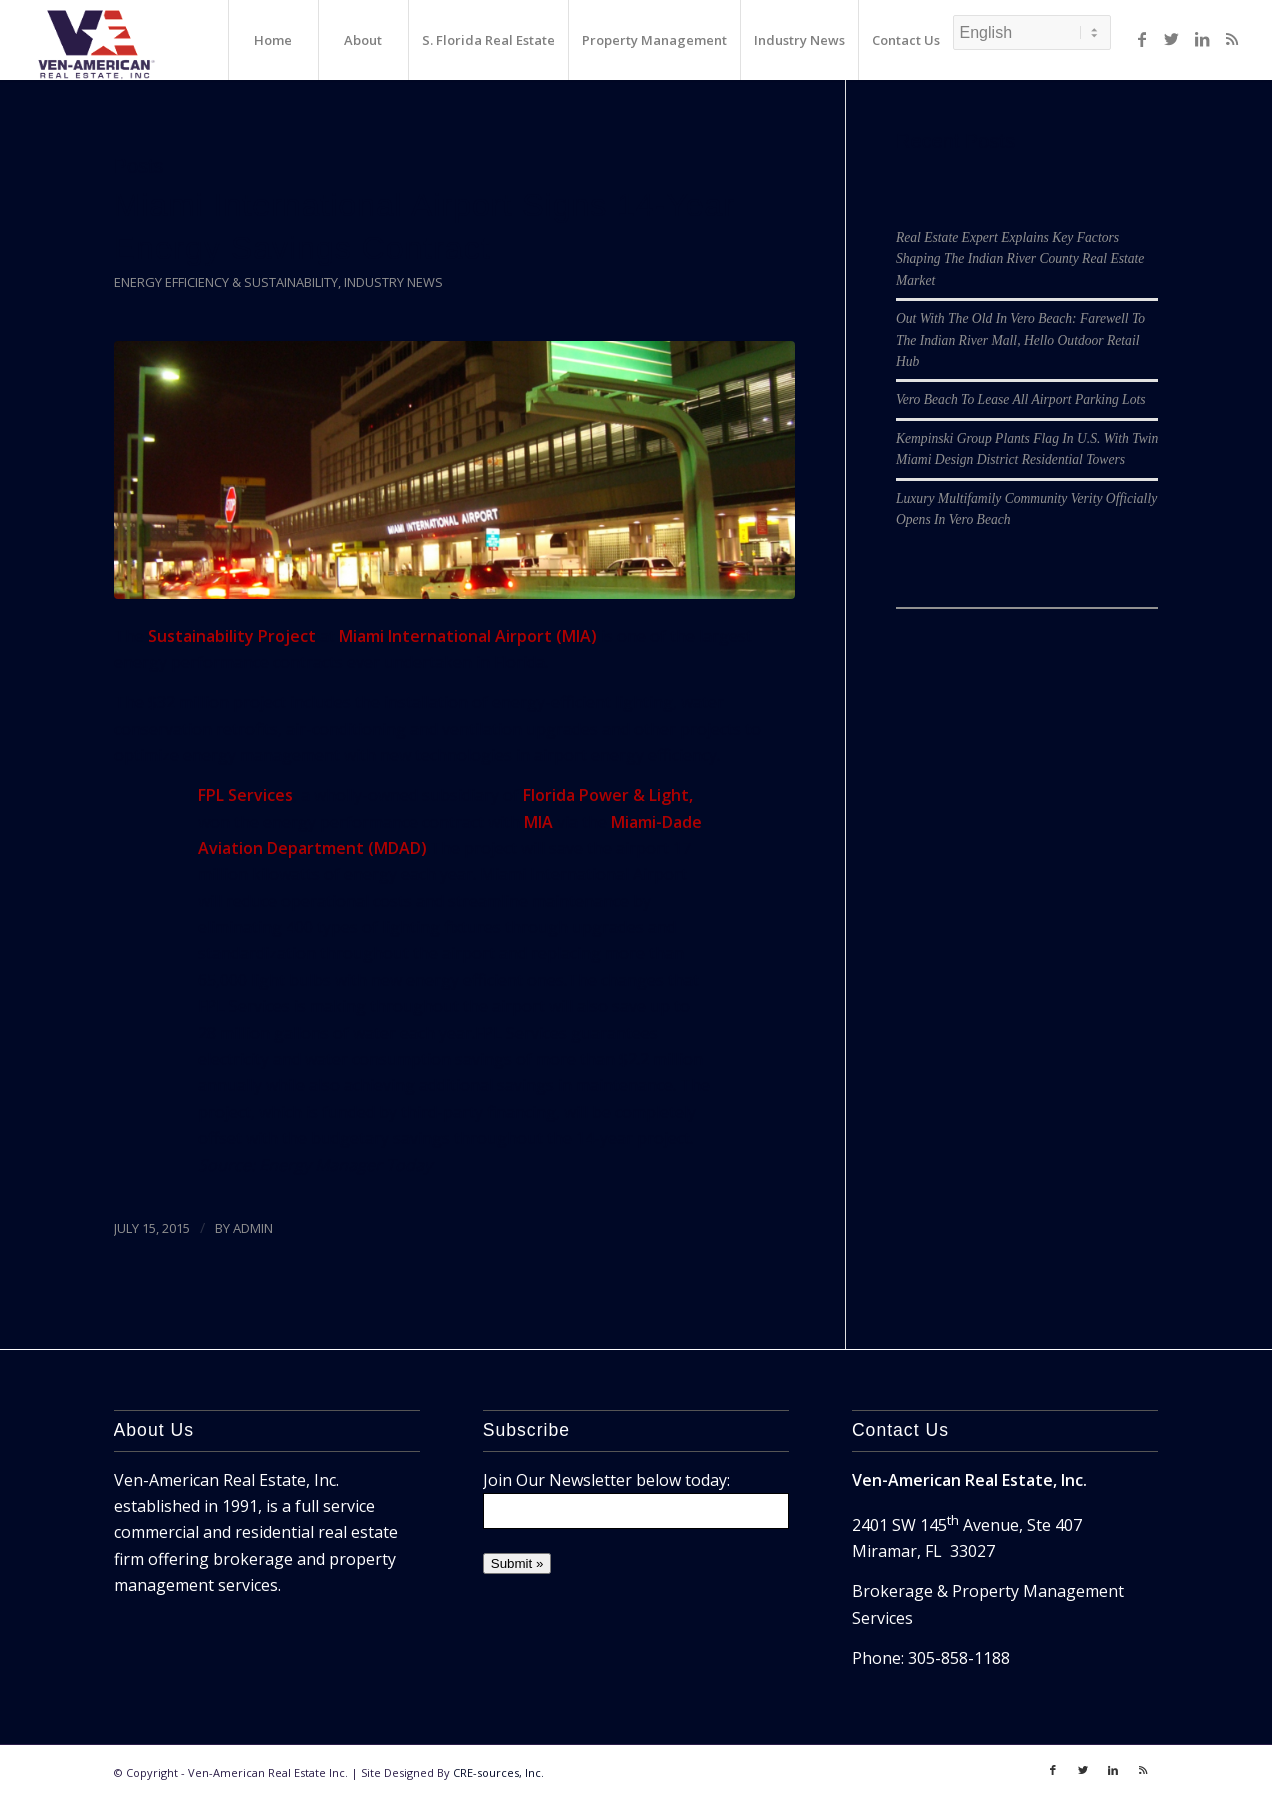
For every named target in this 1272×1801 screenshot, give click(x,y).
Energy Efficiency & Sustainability (226, 282)
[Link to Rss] (1232, 39)
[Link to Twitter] (1172, 39)
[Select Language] (1032, 32)
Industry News (393, 282)
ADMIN (253, 1228)
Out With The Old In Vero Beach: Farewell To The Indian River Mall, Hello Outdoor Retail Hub (1020, 340)
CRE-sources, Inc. (498, 1772)
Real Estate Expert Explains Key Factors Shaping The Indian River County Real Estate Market (1020, 259)
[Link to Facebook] (1142, 39)
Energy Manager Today (345, 1165)
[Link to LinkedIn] (1202, 39)
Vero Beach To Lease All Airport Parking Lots (1021, 399)
